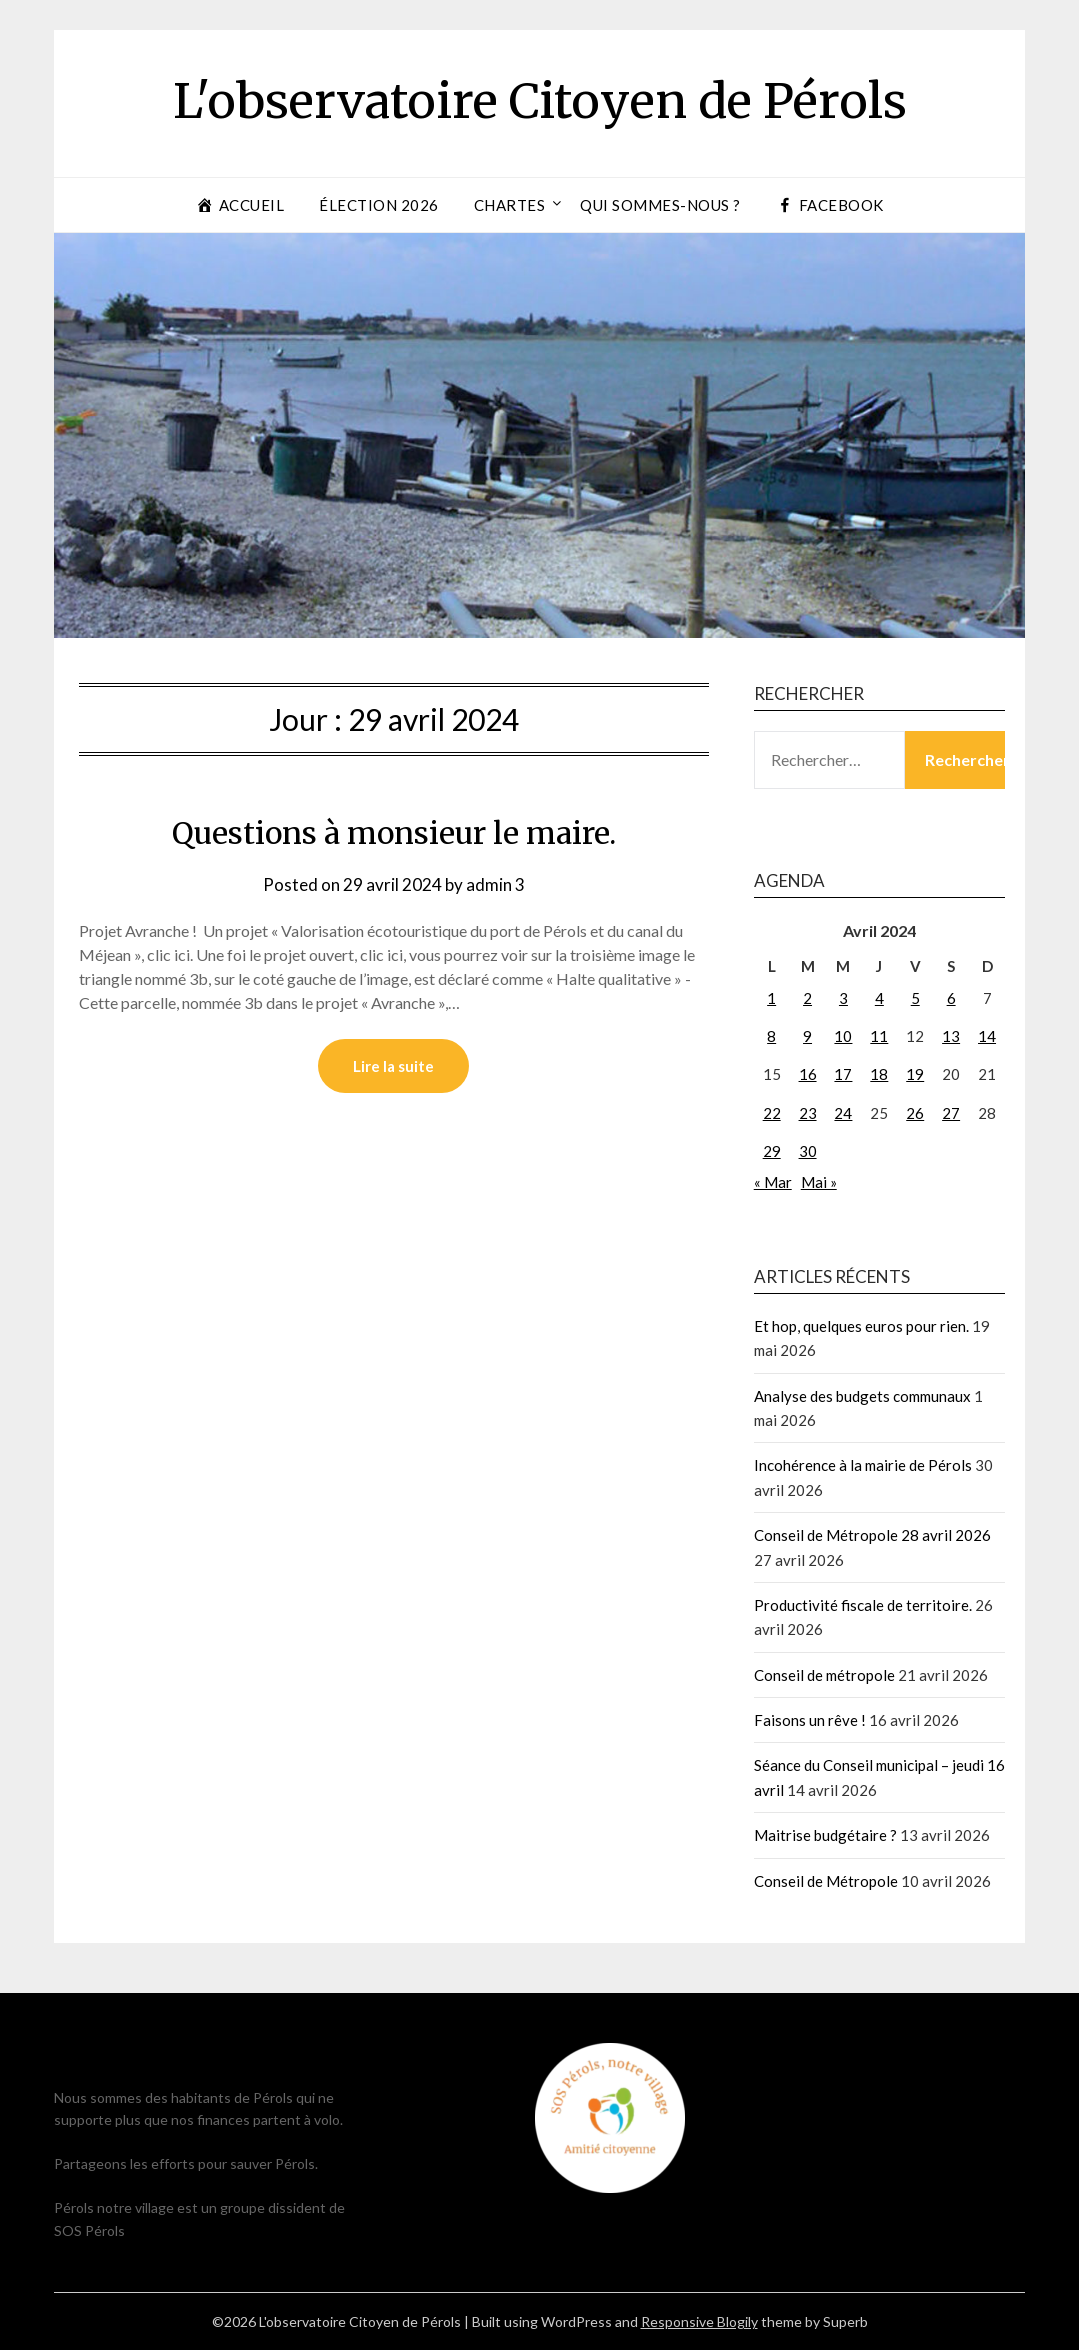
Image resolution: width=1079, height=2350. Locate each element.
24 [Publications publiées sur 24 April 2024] (843, 1113)
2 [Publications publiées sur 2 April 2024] (807, 998)
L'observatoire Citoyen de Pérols (540, 101)
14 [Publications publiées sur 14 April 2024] (987, 1036)
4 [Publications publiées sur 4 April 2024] (879, 998)
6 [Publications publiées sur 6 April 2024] (951, 998)
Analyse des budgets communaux (862, 1396)
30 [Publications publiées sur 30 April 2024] (808, 1151)
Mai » (819, 1182)
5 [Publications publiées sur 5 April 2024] (915, 998)
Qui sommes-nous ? (660, 205)
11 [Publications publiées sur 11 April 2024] (879, 1036)
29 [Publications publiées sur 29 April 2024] (772, 1151)
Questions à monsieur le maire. (394, 833)
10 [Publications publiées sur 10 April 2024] (843, 1036)
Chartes (510, 205)
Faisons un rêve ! (810, 1720)
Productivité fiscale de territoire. (863, 1605)
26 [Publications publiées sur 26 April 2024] (915, 1113)
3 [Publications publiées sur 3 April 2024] (843, 998)
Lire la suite (393, 1066)
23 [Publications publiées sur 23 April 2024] (808, 1113)
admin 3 (495, 884)
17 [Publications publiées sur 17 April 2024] (843, 1074)
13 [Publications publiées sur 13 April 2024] (951, 1036)
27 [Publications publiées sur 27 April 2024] (951, 1113)
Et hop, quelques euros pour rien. (861, 1326)
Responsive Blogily (699, 2321)
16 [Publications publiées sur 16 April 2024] (808, 1074)
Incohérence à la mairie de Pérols (863, 1465)
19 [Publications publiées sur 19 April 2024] (915, 1074)
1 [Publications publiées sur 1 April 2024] (771, 998)
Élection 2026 (379, 205)
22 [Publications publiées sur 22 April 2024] (772, 1113)
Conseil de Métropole (826, 1881)
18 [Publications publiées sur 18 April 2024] (879, 1074)
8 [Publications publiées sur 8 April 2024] (771, 1036)
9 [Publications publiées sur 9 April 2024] (807, 1036)
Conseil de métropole (824, 1675)
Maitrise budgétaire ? (825, 1835)
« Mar (773, 1182)
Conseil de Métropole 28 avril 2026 (872, 1535)
